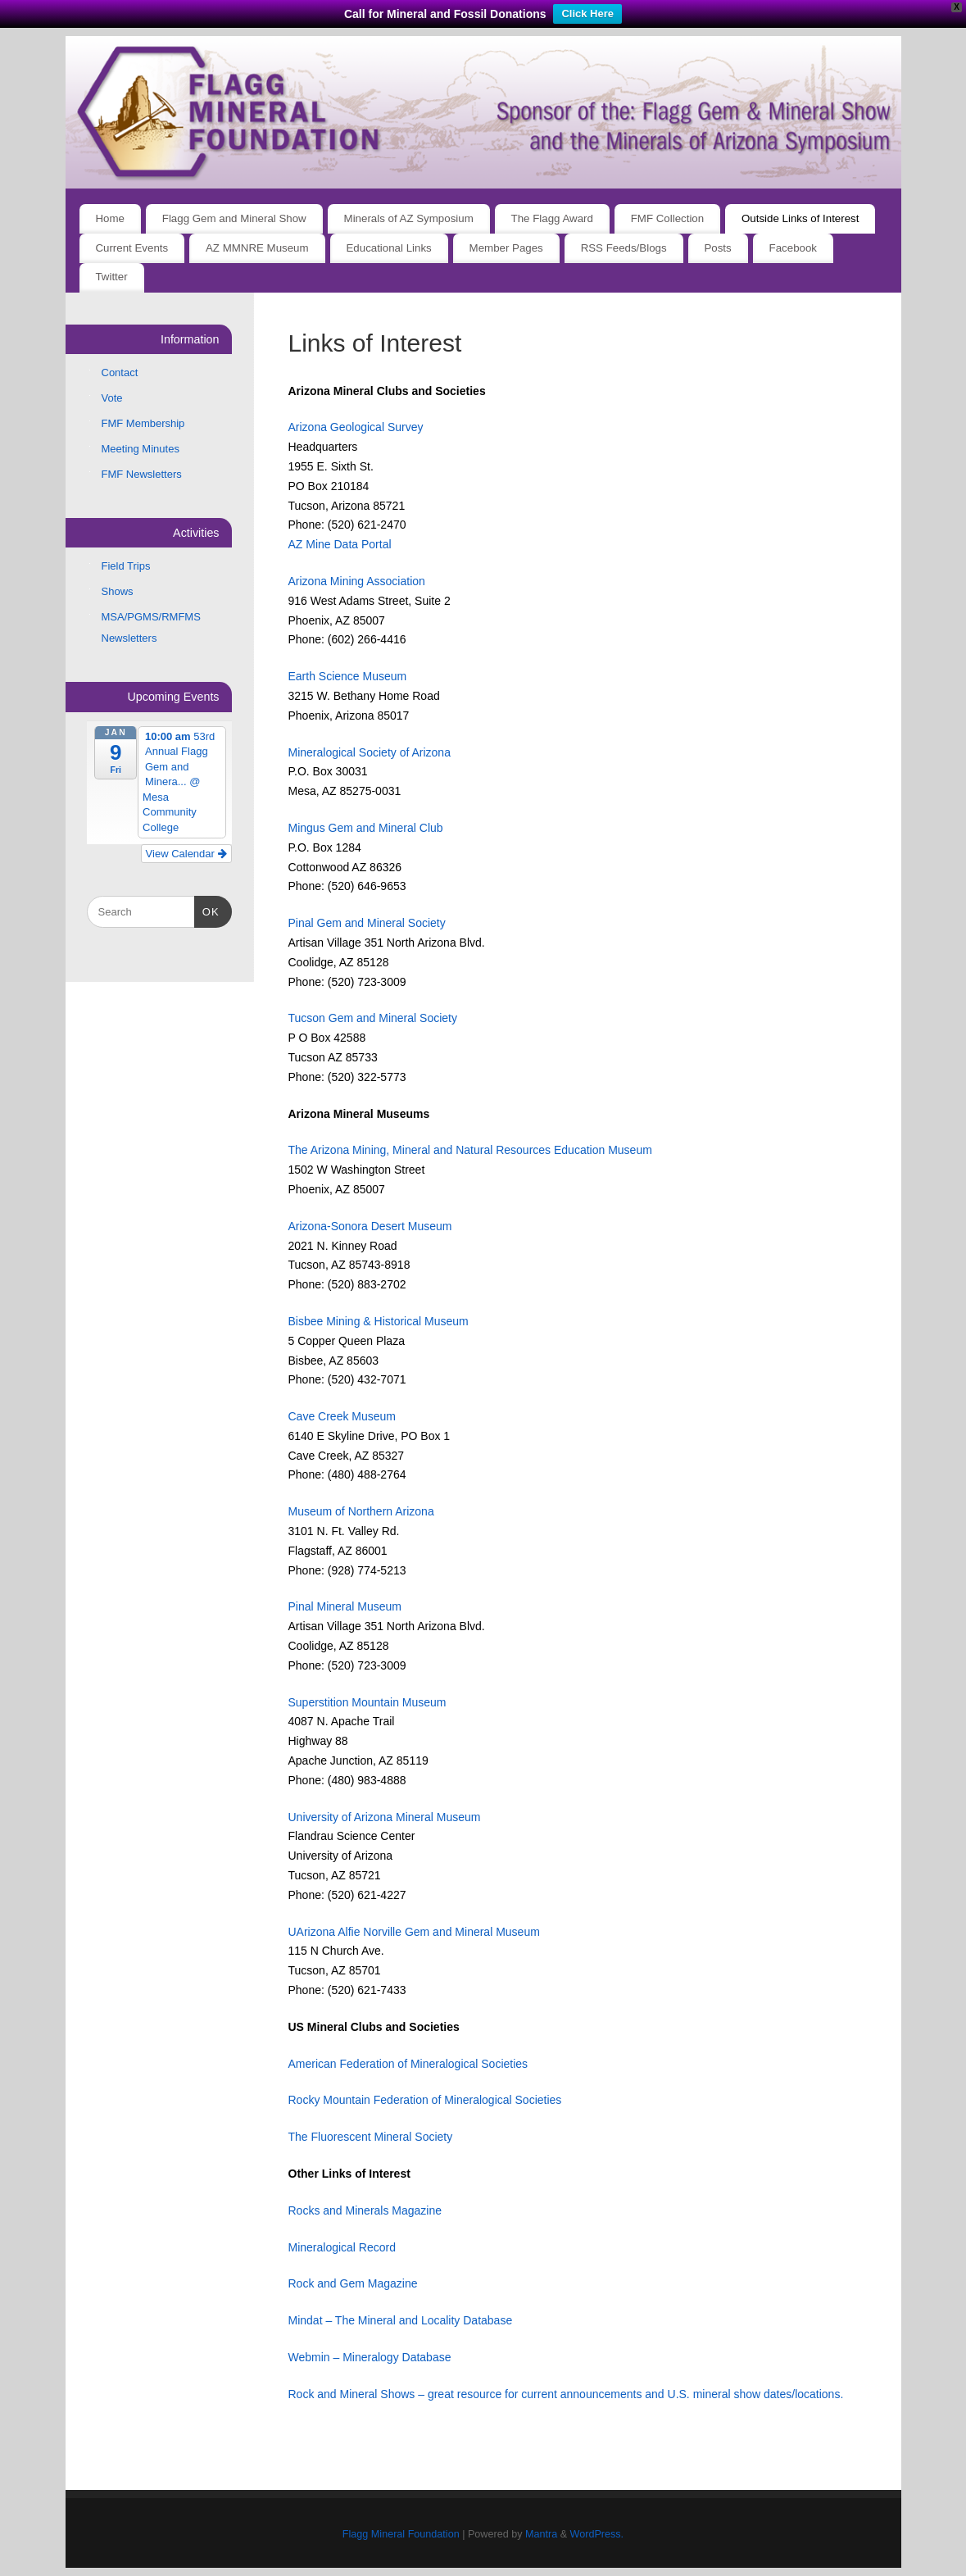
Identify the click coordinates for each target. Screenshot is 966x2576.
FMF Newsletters (142, 474)
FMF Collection (667, 218)
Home (109, 218)
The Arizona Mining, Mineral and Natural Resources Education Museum (470, 1149)
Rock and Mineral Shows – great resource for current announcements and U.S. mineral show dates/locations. (566, 2394)
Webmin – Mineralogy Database (369, 2357)
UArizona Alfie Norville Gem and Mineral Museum (414, 1931)
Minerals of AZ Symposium (409, 218)
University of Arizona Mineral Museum (384, 1817)
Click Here (587, 13)
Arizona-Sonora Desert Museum (370, 1226)
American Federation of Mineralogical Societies (408, 2063)
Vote (112, 398)
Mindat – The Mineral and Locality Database (400, 2320)
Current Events (131, 248)
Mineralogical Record (342, 2247)
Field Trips (126, 566)
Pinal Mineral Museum (345, 1606)
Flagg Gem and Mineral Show (234, 218)
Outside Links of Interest (800, 218)
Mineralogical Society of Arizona (369, 752)
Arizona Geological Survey (356, 427)
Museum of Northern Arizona (361, 1511)
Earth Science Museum (347, 676)
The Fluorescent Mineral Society (370, 2136)
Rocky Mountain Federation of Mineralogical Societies (425, 2099)
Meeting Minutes (140, 449)
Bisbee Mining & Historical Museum (378, 1321)
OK (207, 910)
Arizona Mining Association (356, 581)
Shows (118, 591)
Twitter (111, 276)
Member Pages (506, 248)
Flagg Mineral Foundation (401, 2534)
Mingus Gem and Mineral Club (365, 827)
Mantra (541, 2534)
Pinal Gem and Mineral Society (367, 922)
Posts (717, 248)
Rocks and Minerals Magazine (365, 2210)
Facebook (793, 248)
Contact (120, 372)
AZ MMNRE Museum (257, 248)
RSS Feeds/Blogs (624, 248)
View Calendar (186, 853)
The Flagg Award (552, 218)
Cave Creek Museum (342, 1416)
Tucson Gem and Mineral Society (372, 1017)
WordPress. (597, 2534)
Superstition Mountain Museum (367, 1702)
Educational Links (388, 248)
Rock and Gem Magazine (353, 2283)
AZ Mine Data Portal (340, 544)
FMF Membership (143, 423)
